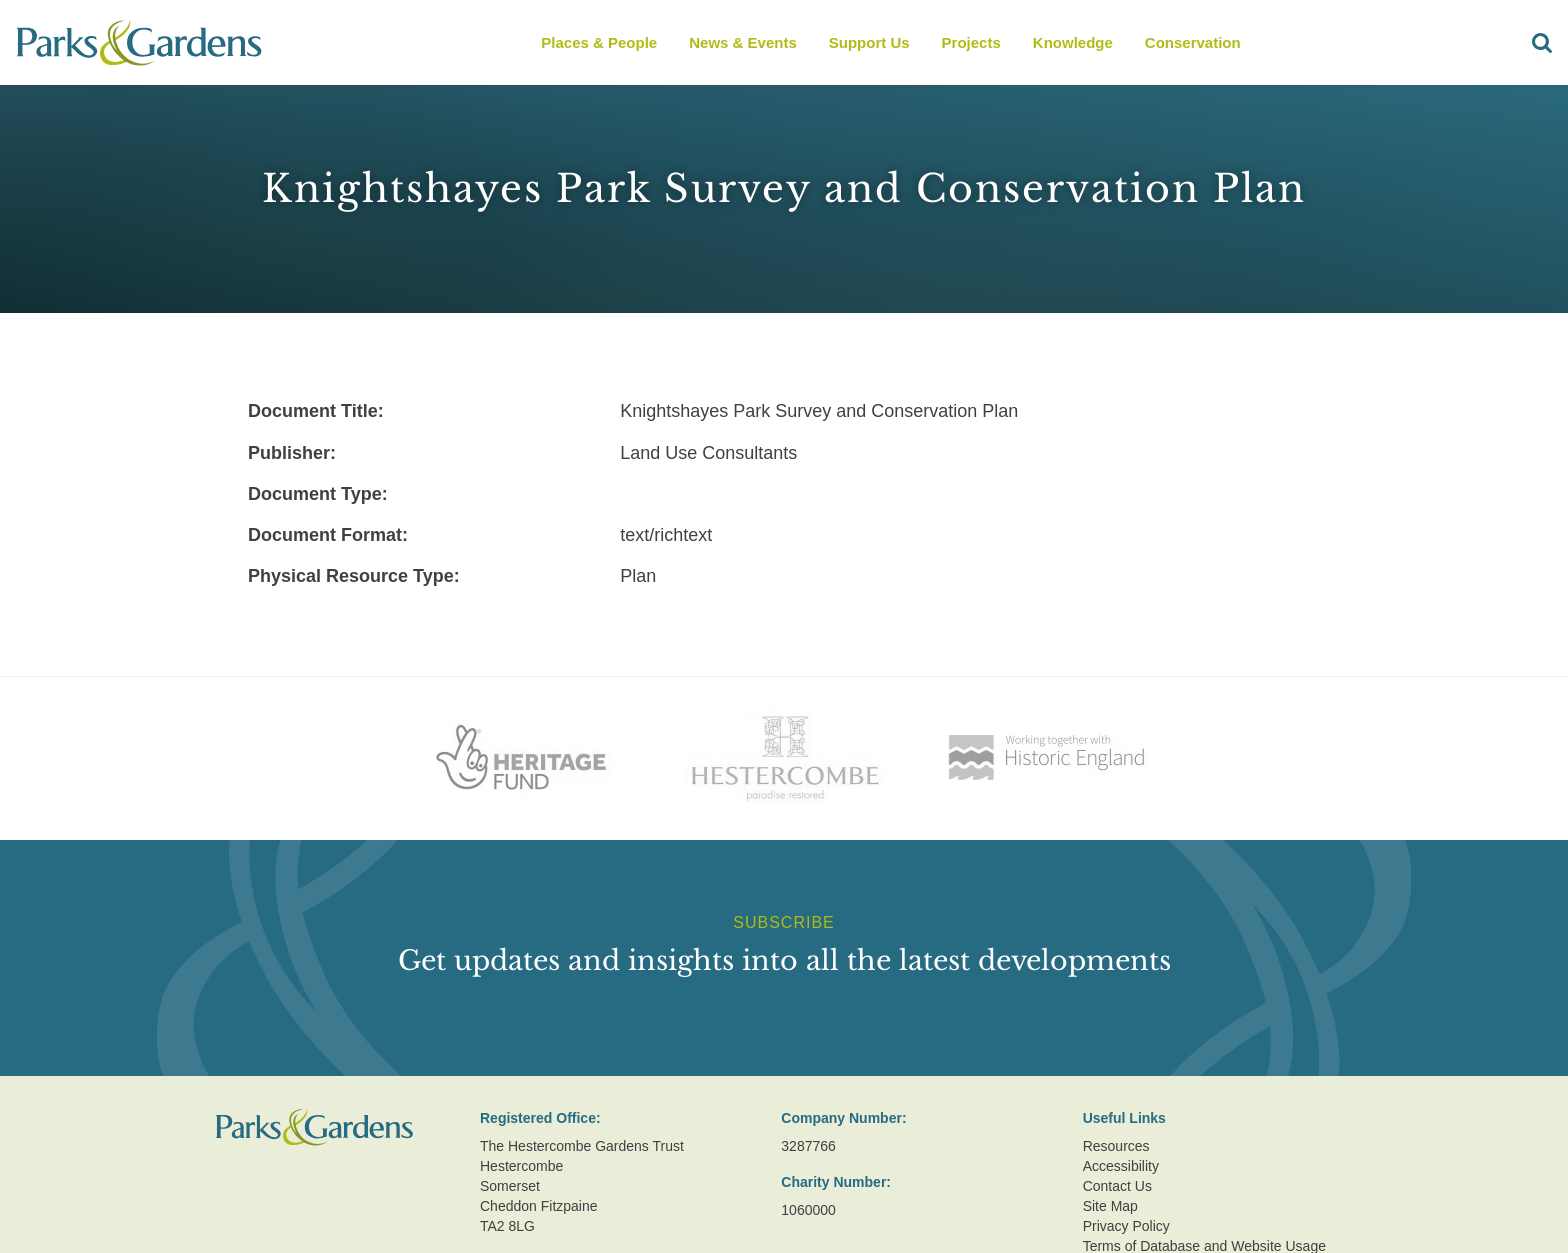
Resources (1116, 1146)
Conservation (1193, 42)
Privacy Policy (1126, 1226)
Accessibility (1121, 1166)
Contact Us (1117, 1186)
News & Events (743, 42)
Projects (971, 42)
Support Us (869, 42)
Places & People (599, 42)
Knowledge (1073, 42)
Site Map (1110, 1206)
